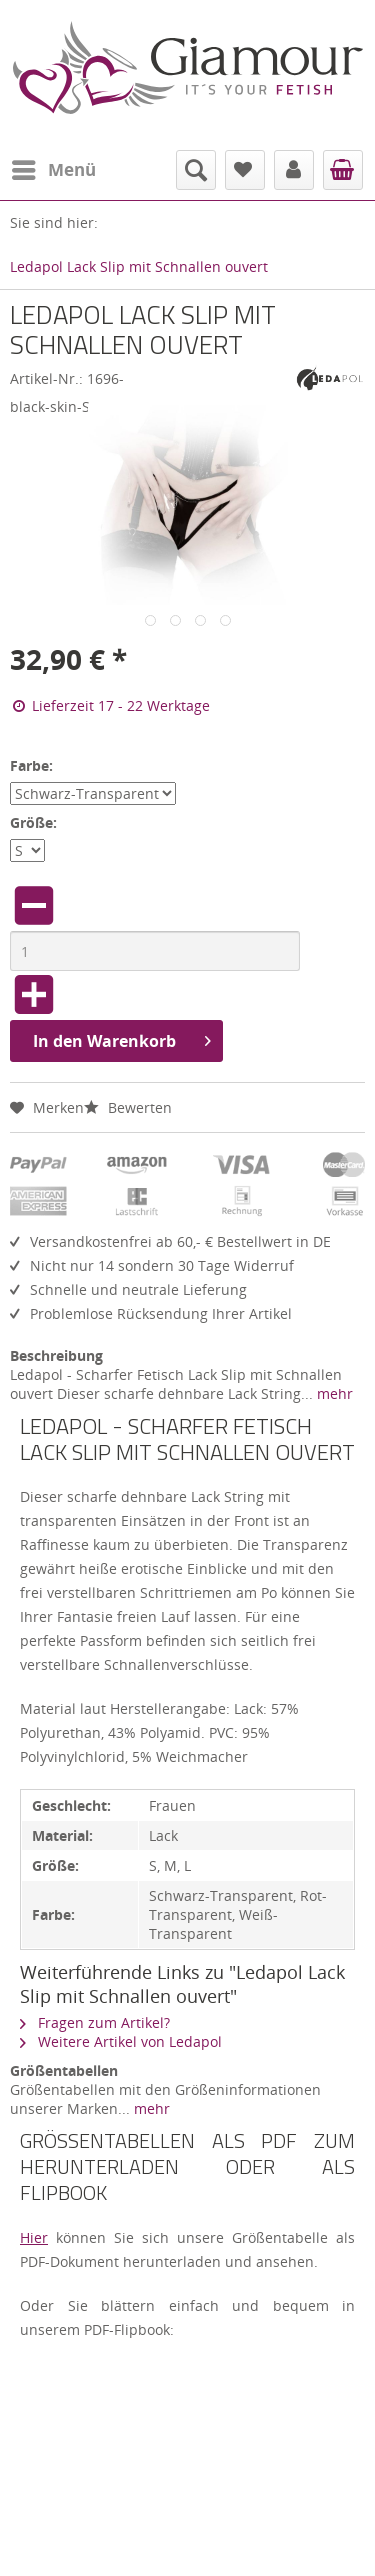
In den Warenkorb (122, 1038)
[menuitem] (53, 170)
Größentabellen (64, 2070)
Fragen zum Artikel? (95, 2022)
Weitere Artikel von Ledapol (121, 2041)
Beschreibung (56, 1355)
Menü (54, 167)
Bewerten (128, 1107)
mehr (333, 1393)
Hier (34, 2237)
